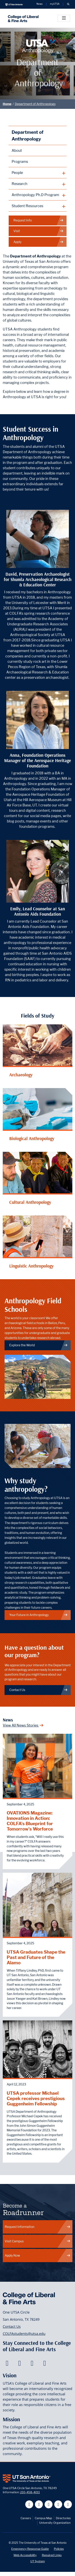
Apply (38, 242)
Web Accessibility (25, 2555)
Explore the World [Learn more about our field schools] (38, 1345)
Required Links (52, 2555)
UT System (37, 2561)
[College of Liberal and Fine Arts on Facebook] (7, 2364)
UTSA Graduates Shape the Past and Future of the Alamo (36, 1957)
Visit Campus (37, 2241)
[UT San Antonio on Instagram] (68, 2504)
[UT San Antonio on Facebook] (29, 2504)
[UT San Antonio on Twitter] (39, 2504)
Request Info (38, 220)
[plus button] (38, 172)
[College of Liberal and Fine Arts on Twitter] (19, 2364)
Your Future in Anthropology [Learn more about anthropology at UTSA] (38, 1615)
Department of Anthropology (35, 104)
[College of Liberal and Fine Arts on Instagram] (44, 2364)
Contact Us (12, 2326)
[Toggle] (64, 18)
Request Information (37, 2227)
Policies (59, 2548)
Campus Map (43, 2518)
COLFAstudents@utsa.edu (24, 2333)
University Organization (55, 2522)
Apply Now (37, 2255)
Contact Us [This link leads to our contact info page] (38, 1690)
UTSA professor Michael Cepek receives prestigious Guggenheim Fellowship (36, 2098)
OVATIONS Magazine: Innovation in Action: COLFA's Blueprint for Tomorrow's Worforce (30, 1821)
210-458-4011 (30, 2492)
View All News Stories (23, 1725)
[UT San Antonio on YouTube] (49, 2504)
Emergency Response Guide (30, 2548)
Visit (38, 231)
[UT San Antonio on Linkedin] (58, 2504)
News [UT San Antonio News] (40, 4)
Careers (26, 2518)
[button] (68, 4)
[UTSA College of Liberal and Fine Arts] (22, 18)
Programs (20, 162)
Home (7, 104)
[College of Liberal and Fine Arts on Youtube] (32, 2364)
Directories (63, 2518)
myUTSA (54, 4)
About (17, 150)
